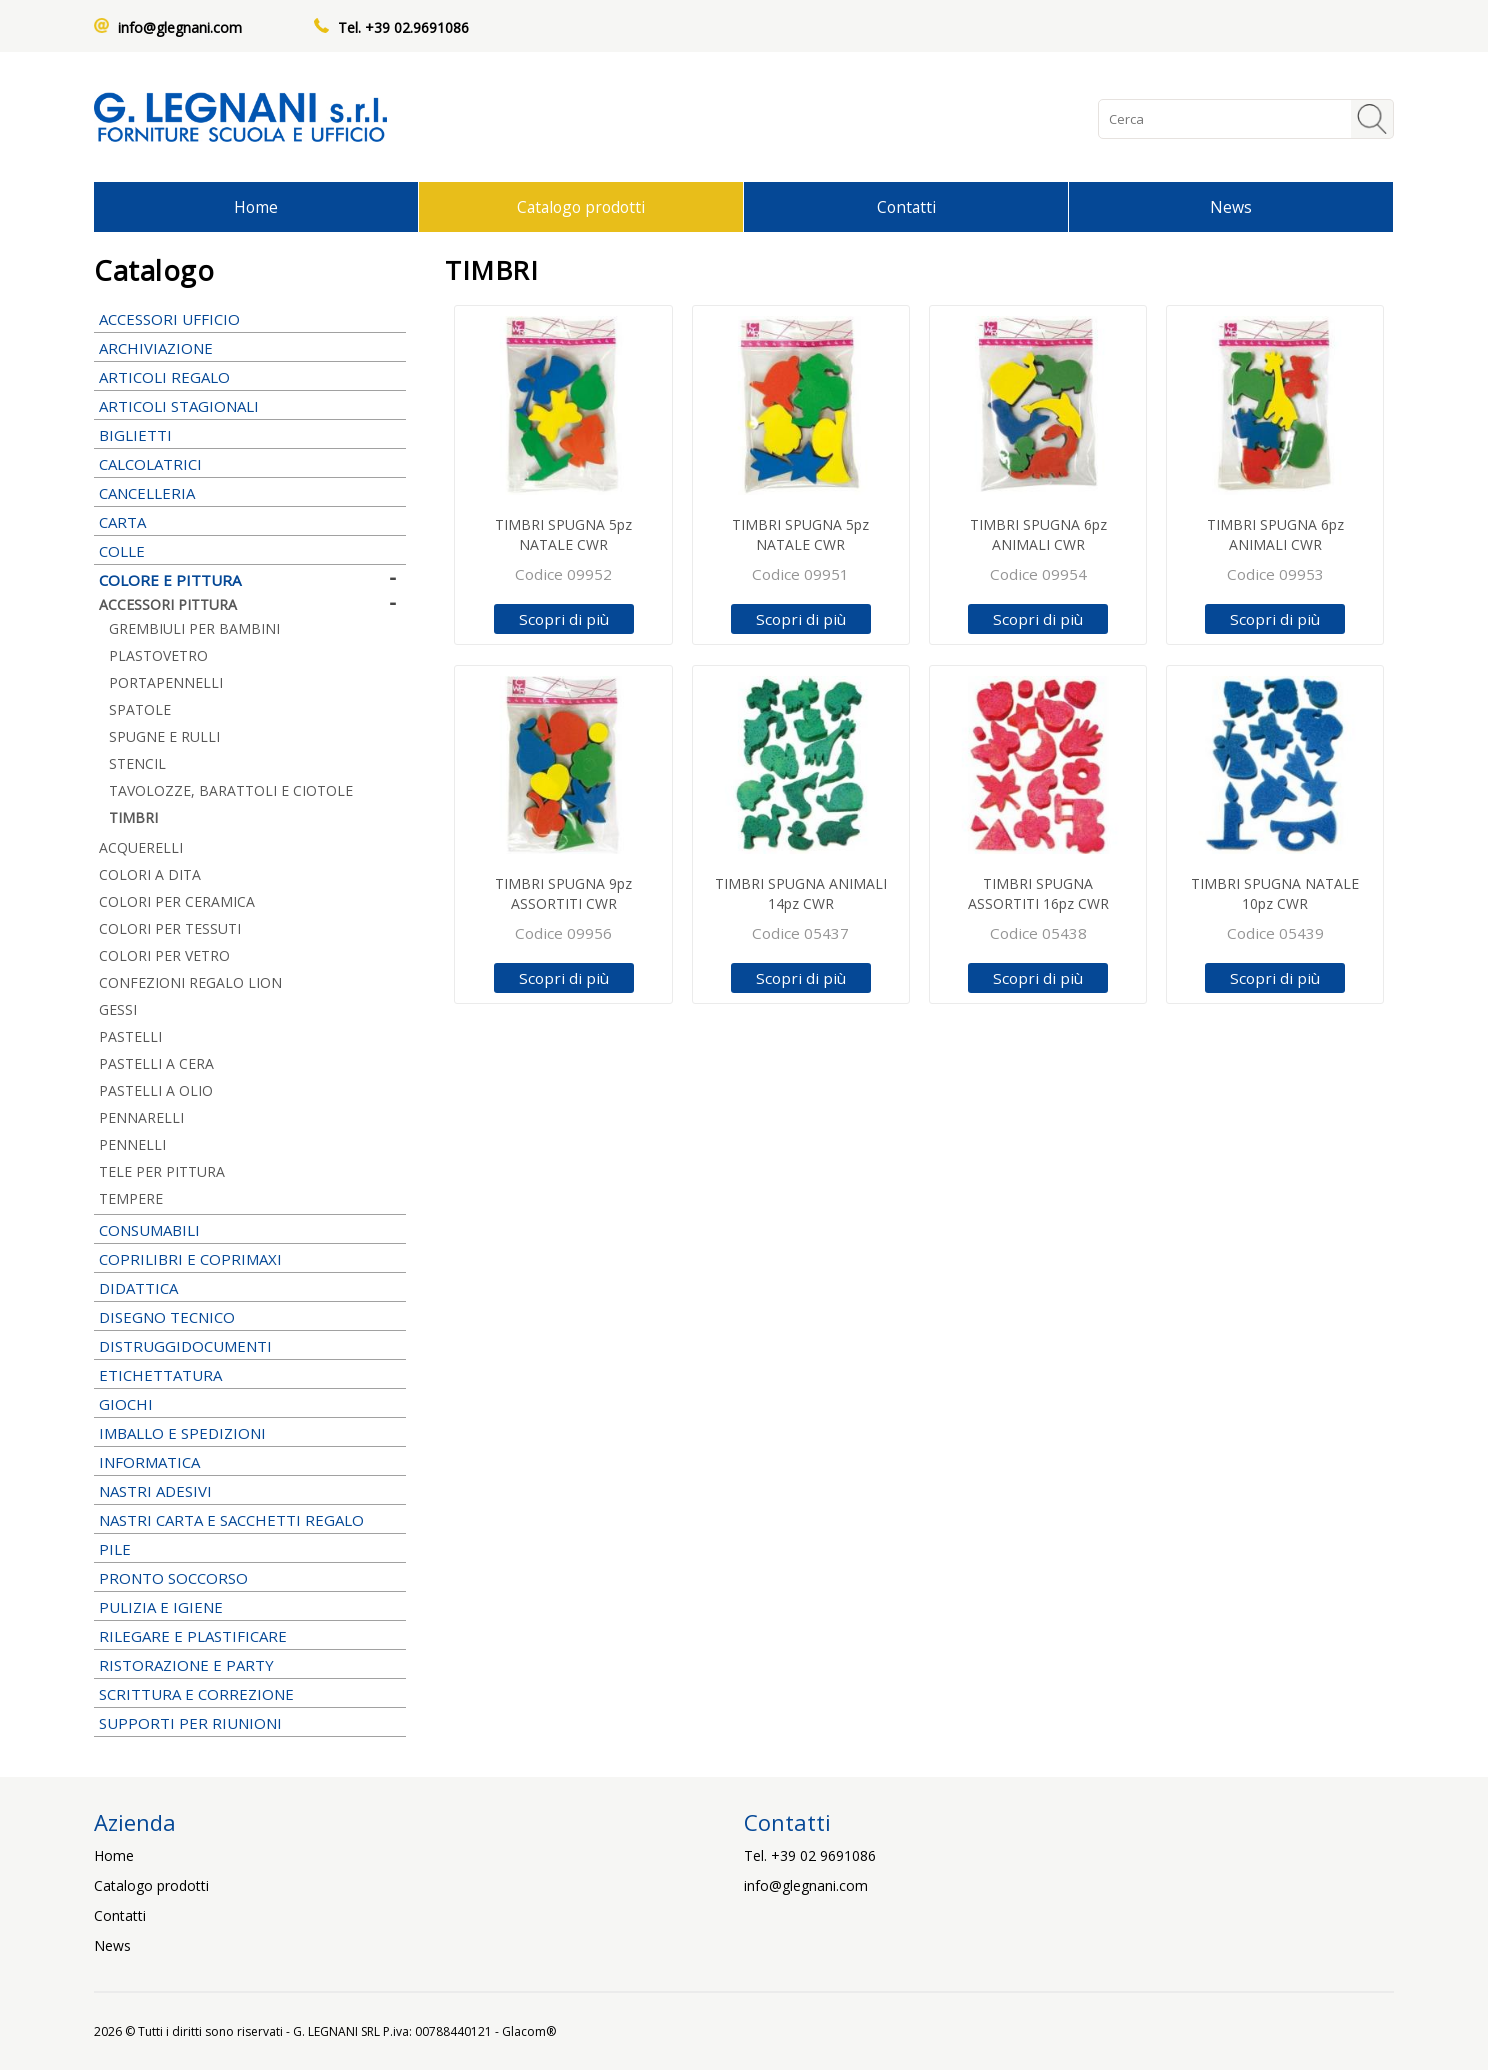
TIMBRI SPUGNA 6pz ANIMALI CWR (1038, 534)
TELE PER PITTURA (162, 1171)
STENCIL (137, 763)
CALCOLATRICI (250, 464)
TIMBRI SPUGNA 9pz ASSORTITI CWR (563, 893)
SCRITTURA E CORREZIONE (250, 1694)
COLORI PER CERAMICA (177, 901)
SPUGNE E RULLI (164, 736)
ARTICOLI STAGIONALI (250, 406)
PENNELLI (250, 1144)
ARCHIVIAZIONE (250, 348)
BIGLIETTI (250, 435)
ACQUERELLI (141, 847)
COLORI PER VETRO (164, 955)
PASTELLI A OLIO (156, 1090)
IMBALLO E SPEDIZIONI (250, 1433)
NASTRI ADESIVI (250, 1491)
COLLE (250, 551)
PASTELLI (250, 1036)
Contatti (906, 207)
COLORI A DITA (150, 874)
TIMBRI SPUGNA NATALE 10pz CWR (1275, 893)
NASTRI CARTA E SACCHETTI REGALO (250, 1520)
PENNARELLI (250, 1117)
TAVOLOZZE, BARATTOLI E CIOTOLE (231, 790)
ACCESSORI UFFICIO (250, 319)
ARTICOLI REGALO (250, 377)
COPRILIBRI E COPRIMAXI (250, 1259)
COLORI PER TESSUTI (170, 928)
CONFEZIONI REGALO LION (190, 982)
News (1231, 207)
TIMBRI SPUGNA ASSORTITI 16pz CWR (1038, 893)
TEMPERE (250, 1198)
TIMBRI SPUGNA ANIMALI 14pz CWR (801, 893)
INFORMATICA (250, 1462)
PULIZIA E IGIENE (250, 1607)
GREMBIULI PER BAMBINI (194, 628)
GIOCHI (250, 1404)
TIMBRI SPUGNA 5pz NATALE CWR (563, 534)
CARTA (250, 522)
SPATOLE (140, 709)
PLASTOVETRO (158, 655)
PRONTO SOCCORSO (173, 1578)
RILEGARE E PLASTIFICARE (250, 1636)
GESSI (118, 1009)
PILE (250, 1549)
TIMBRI (133, 817)
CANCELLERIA (250, 493)
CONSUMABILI (250, 1230)
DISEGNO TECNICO (250, 1317)
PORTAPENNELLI (166, 682)
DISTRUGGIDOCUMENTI (185, 1346)
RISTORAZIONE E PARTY (250, 1665)
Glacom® (529, 2031)
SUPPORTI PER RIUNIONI (250, 1723)
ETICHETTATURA (250, 1375)
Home (256, 207)
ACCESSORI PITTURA (250, 604)
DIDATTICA (250, 1288)
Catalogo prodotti (581, 207)
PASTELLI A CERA (156, 1063)
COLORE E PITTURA (250, 580)
